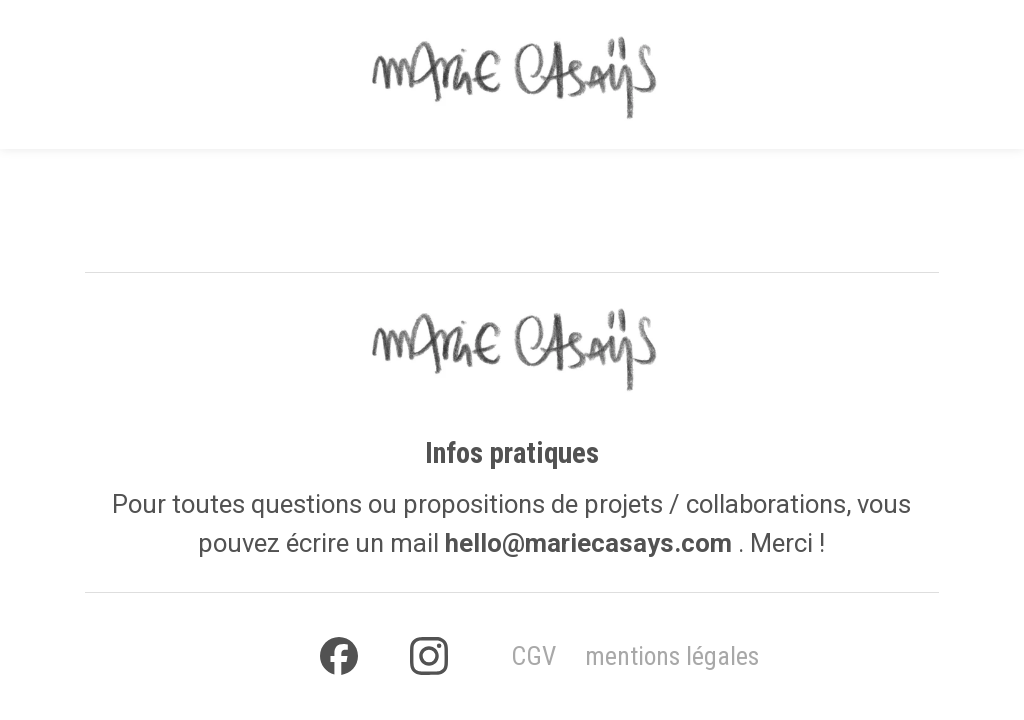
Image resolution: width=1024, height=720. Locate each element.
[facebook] (339, 655)
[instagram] (429, 655)
